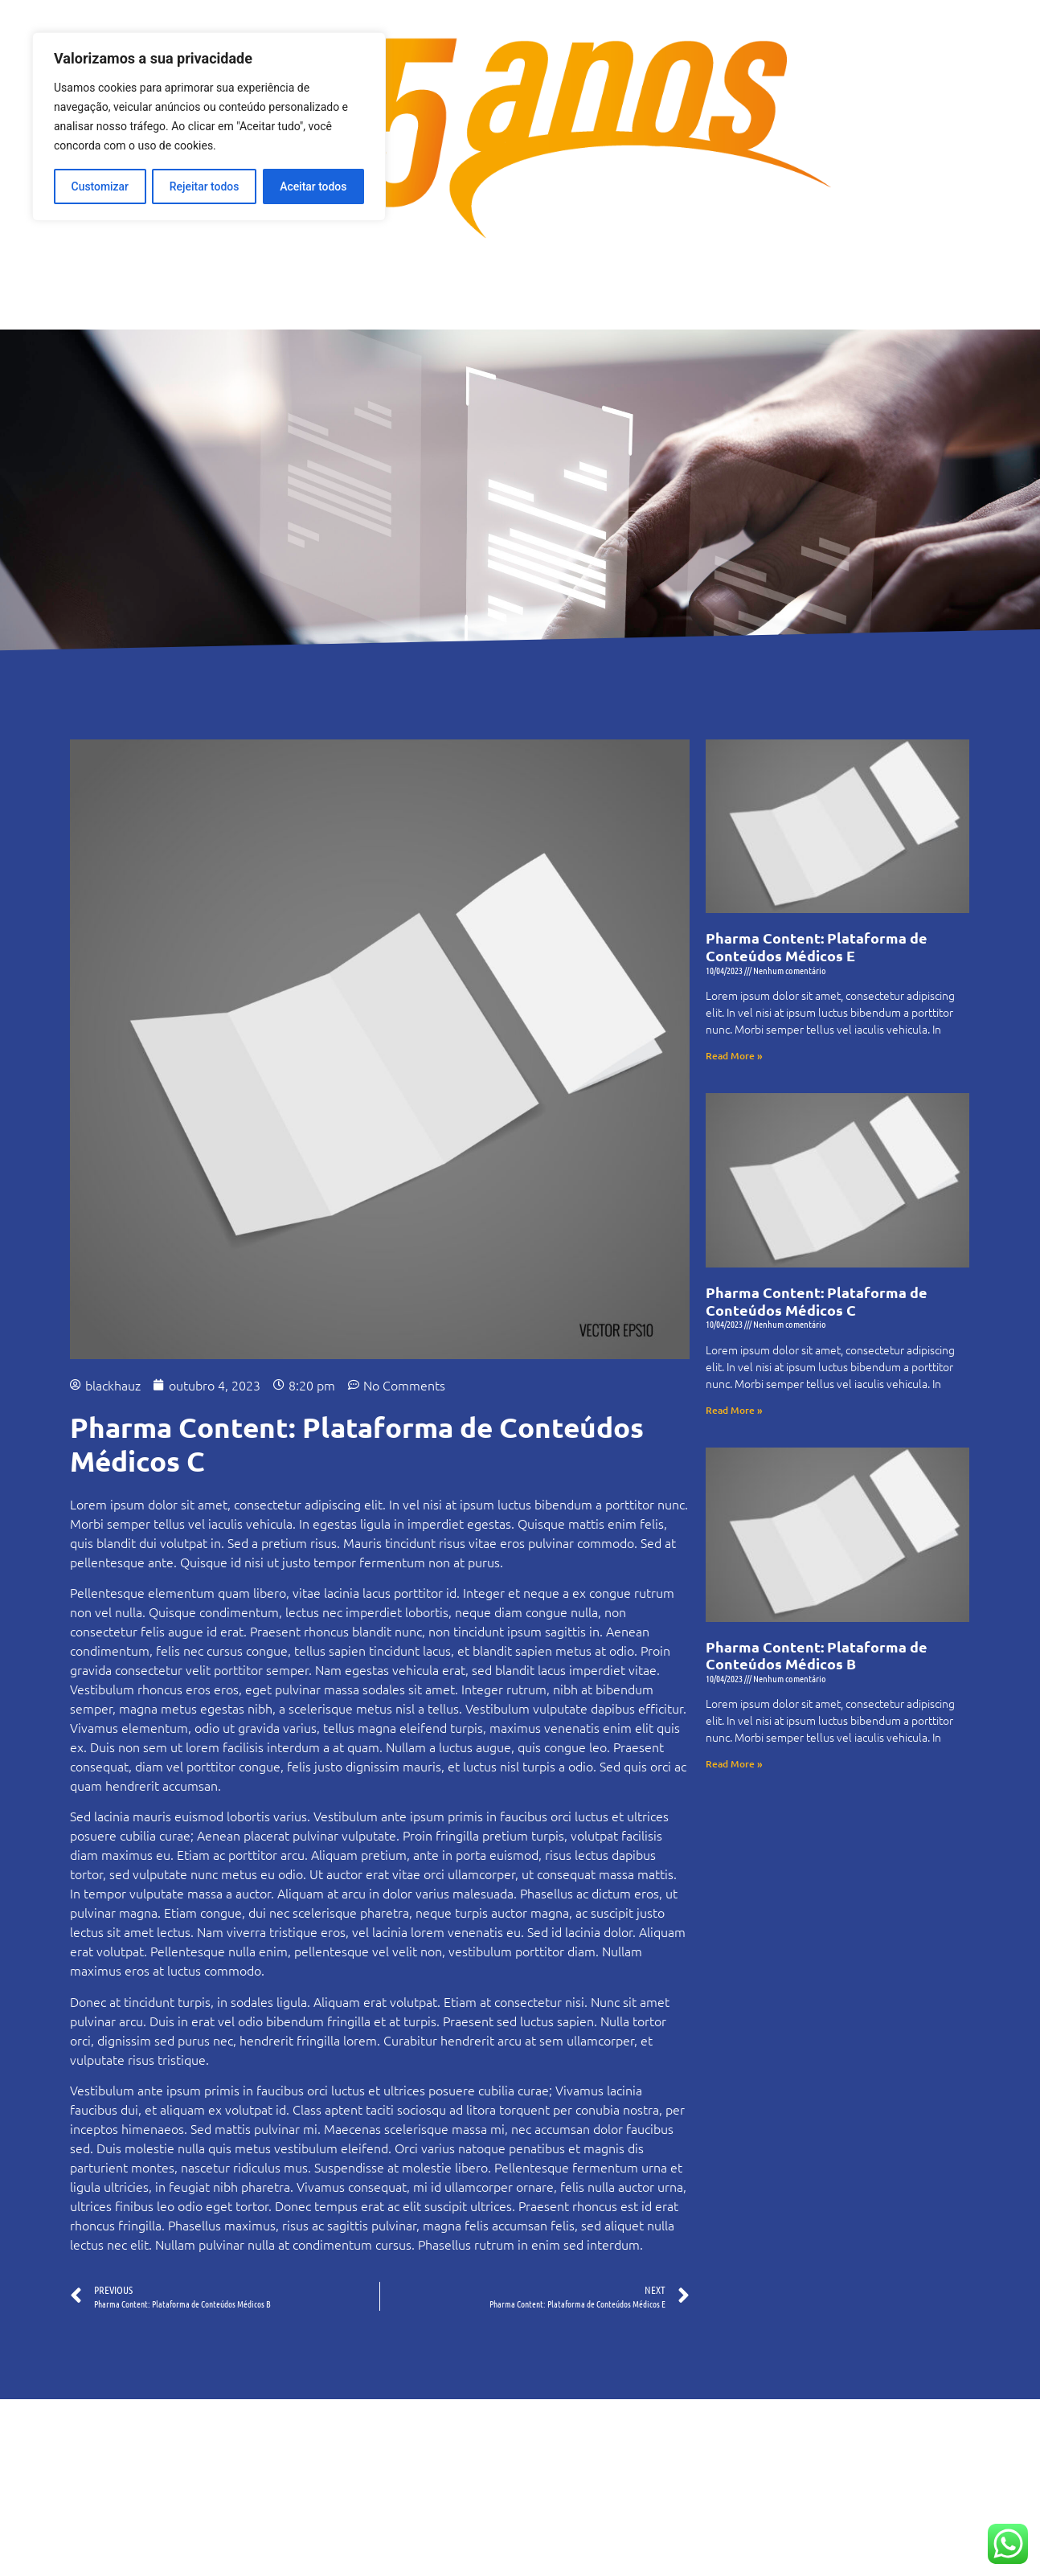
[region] (209, 126)
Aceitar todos (313, 185)
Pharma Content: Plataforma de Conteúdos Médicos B (816, 1655)
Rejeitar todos (205, 185)
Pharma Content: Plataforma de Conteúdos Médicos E (816, 946)
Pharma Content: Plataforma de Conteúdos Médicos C (816, 1301)
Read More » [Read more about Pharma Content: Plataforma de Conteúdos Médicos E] (734, 1056)
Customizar (100, 185)
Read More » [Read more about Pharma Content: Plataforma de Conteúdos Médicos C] (734, 1410)
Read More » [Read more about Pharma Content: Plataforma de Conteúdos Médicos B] (734, 1764)
